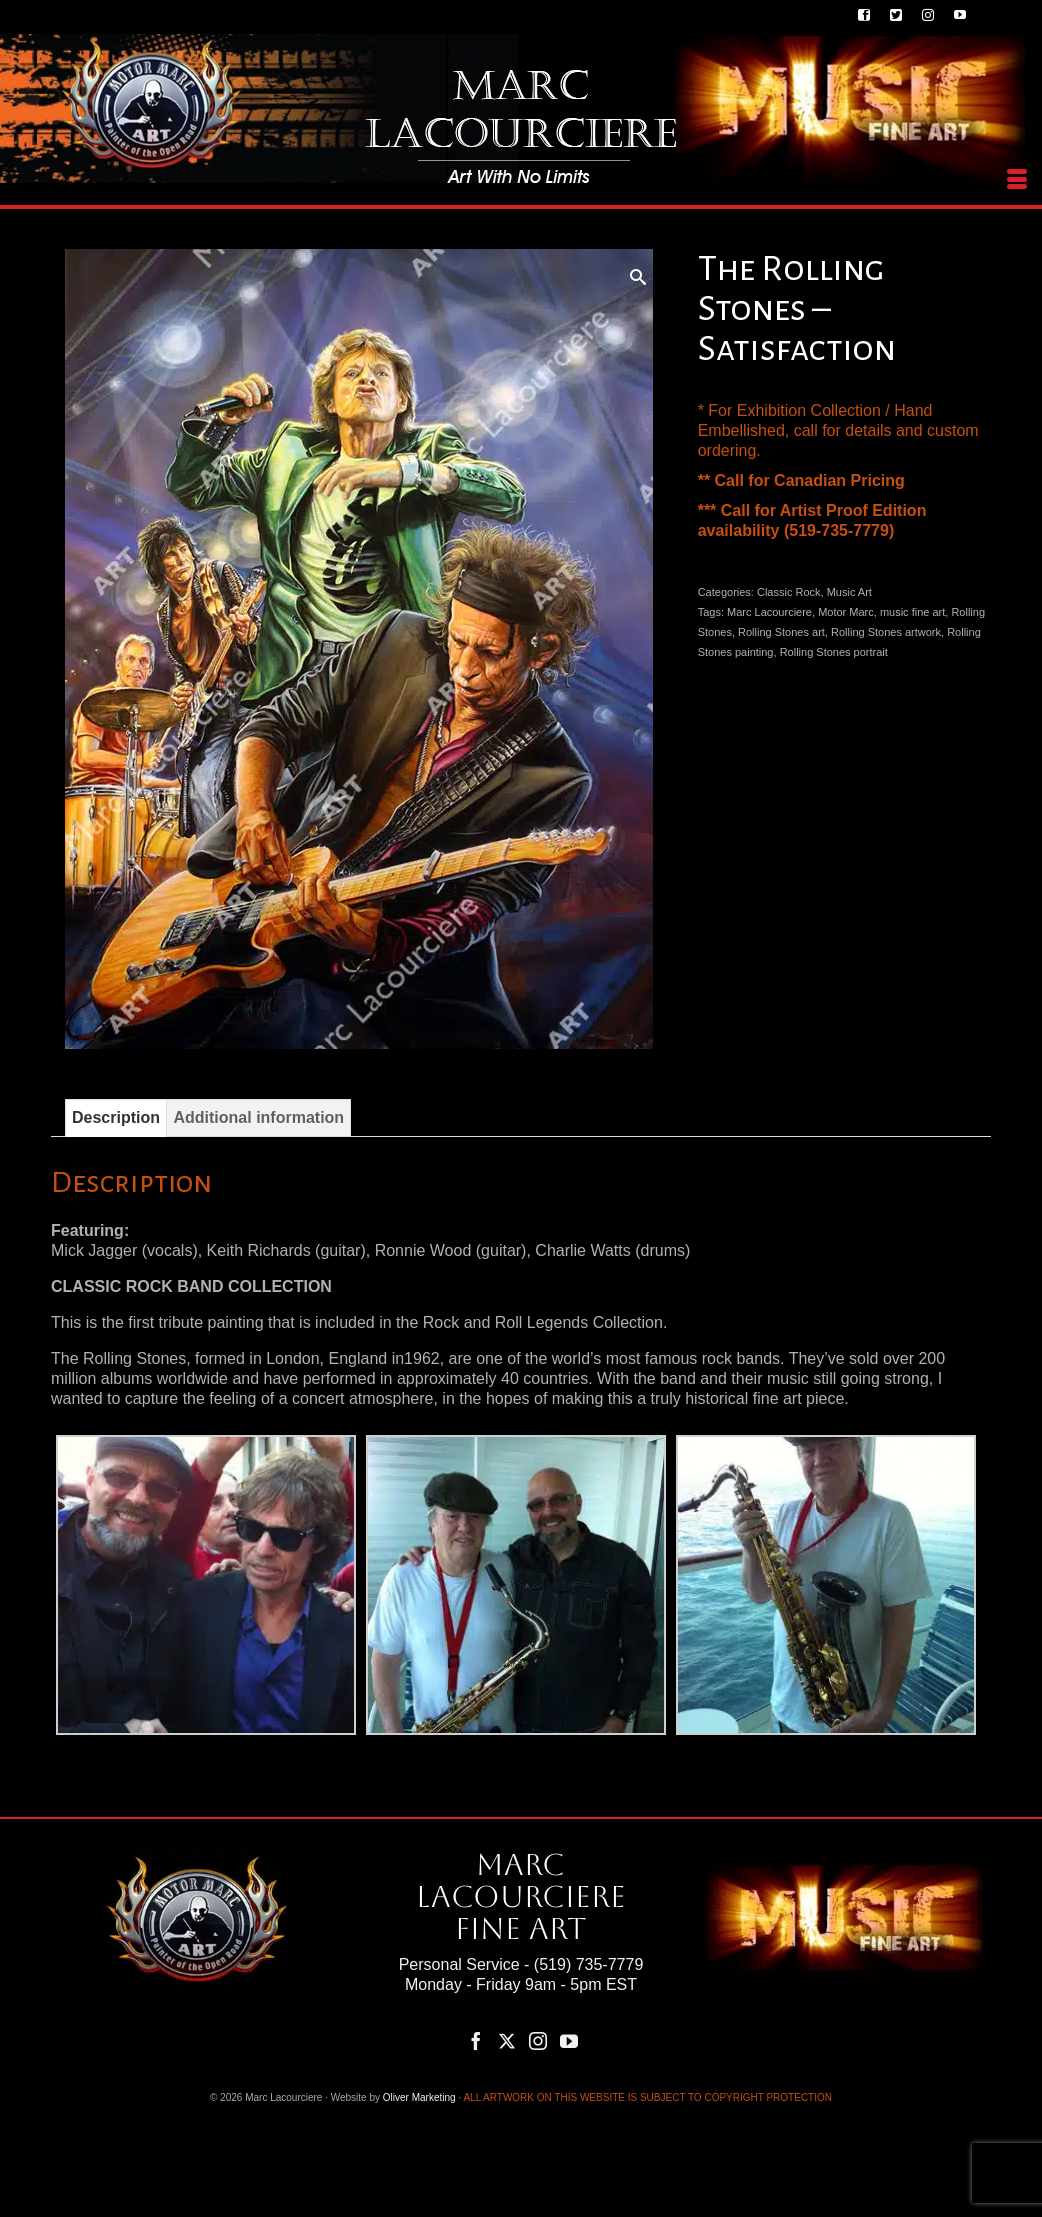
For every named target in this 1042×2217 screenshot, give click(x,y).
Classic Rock (789, 592)
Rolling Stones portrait (834, 652)
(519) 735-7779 (588, 1964)
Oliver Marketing (419, 2097)
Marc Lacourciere (769, 612)
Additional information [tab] (258, 1117)
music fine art (912, 612)
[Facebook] (476, 2040)
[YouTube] (569, 2040)
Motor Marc (846, 612)
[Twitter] (507, 2040)
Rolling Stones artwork (886, 632)
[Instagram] (538, 2040)
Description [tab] (116, 1117)
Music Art (849, 592)
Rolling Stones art (781, 632)
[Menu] (1017, 180)
